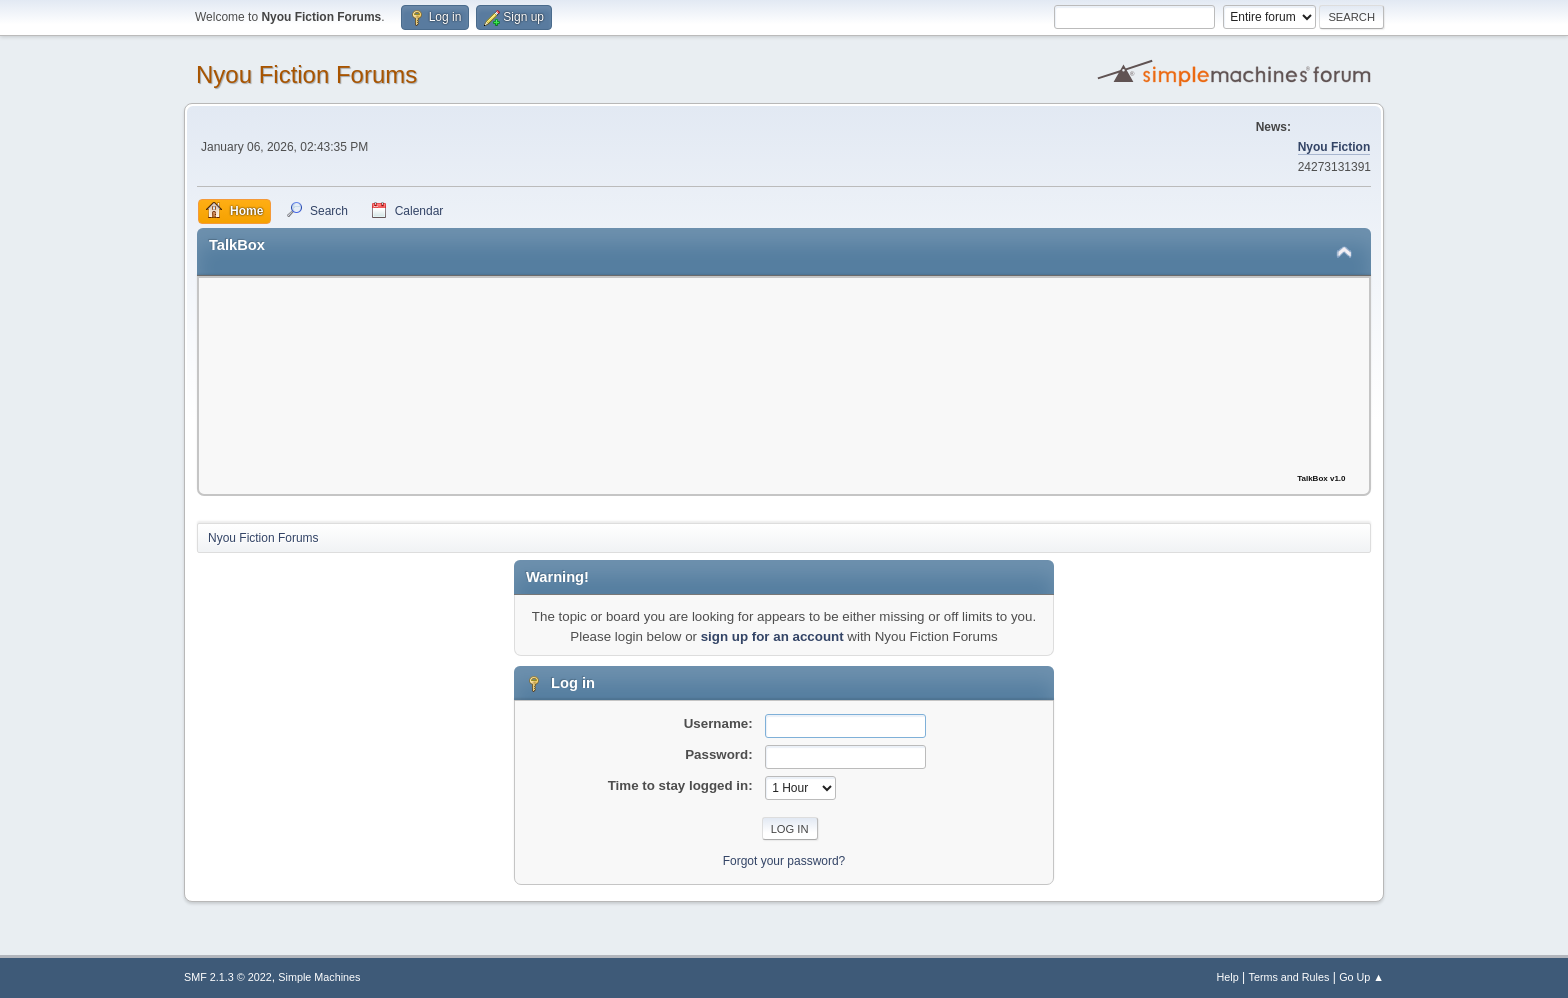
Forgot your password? (784, 861)
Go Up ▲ (1361, 977)
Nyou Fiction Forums (306, 74)
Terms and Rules (1289, 977)
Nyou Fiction (1334, 147)
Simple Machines (319, 977)
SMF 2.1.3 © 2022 (228, 977)
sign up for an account (772, 636)
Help (1228, 977)
